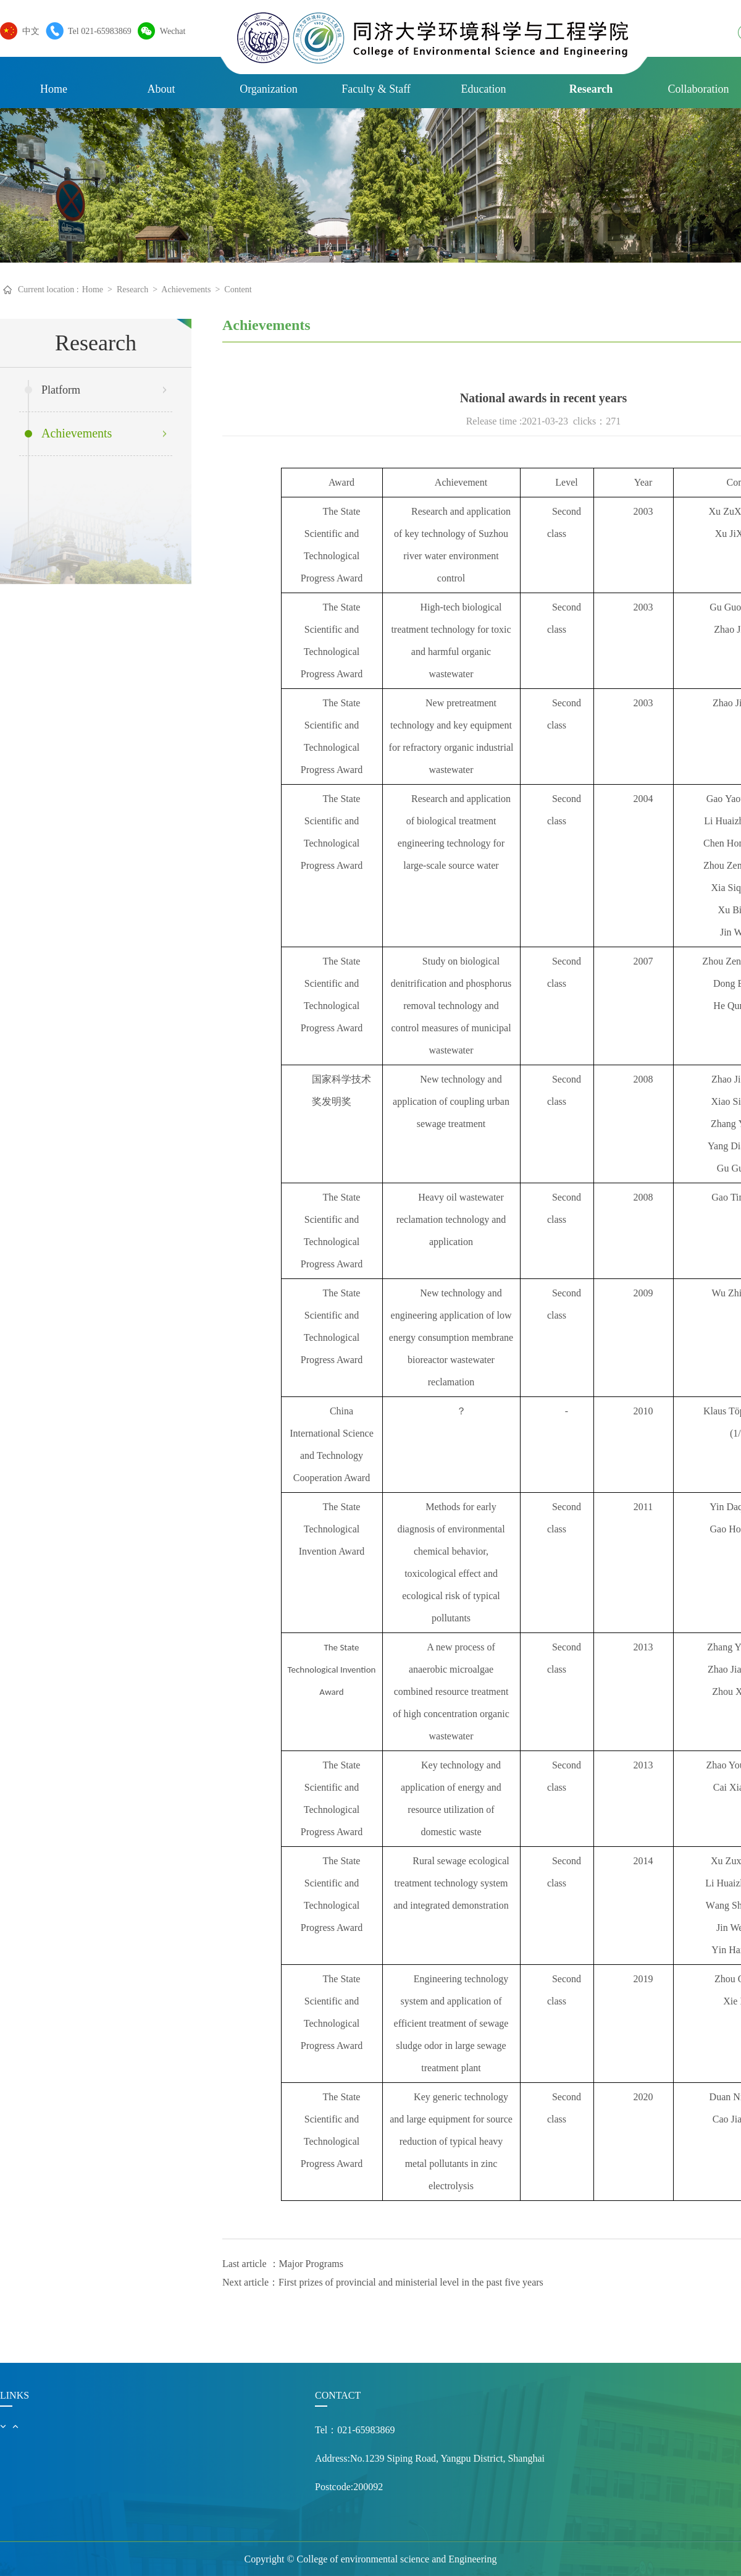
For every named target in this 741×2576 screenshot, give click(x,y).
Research (591, 89)
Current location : (48, 289)
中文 (28, 31)
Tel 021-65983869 (97, 31)
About (161, 89)
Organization (269, 89)
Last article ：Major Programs (282, 2263)
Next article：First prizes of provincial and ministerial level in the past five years (382, 2282)
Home (53, 89)
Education (483, 89)
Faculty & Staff (376, 89)
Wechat (170, 31)
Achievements (186, 289)
